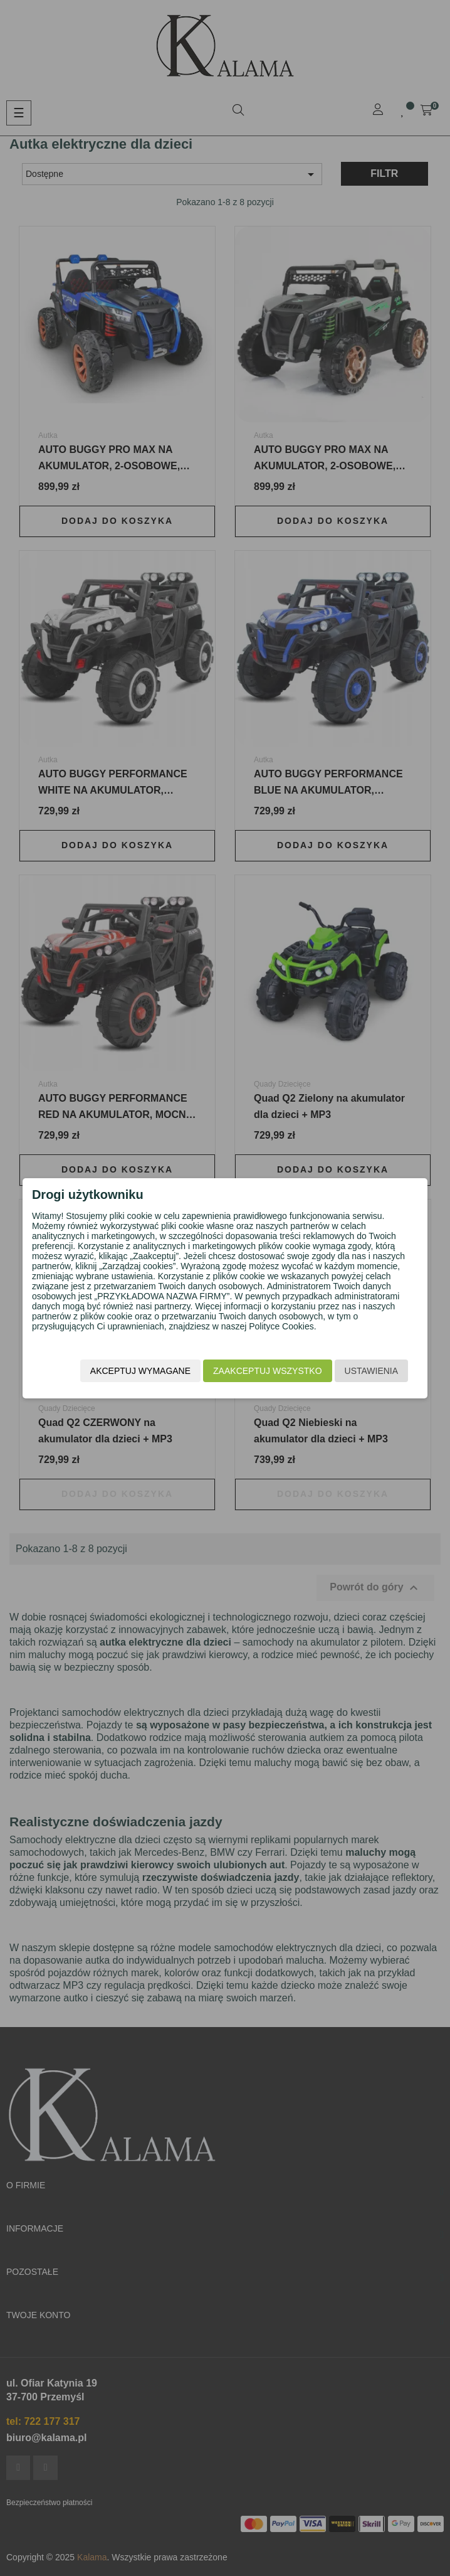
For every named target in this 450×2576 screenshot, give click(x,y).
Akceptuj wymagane (140, 1371)
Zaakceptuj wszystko (267, 1371)
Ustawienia (372, 1371)
